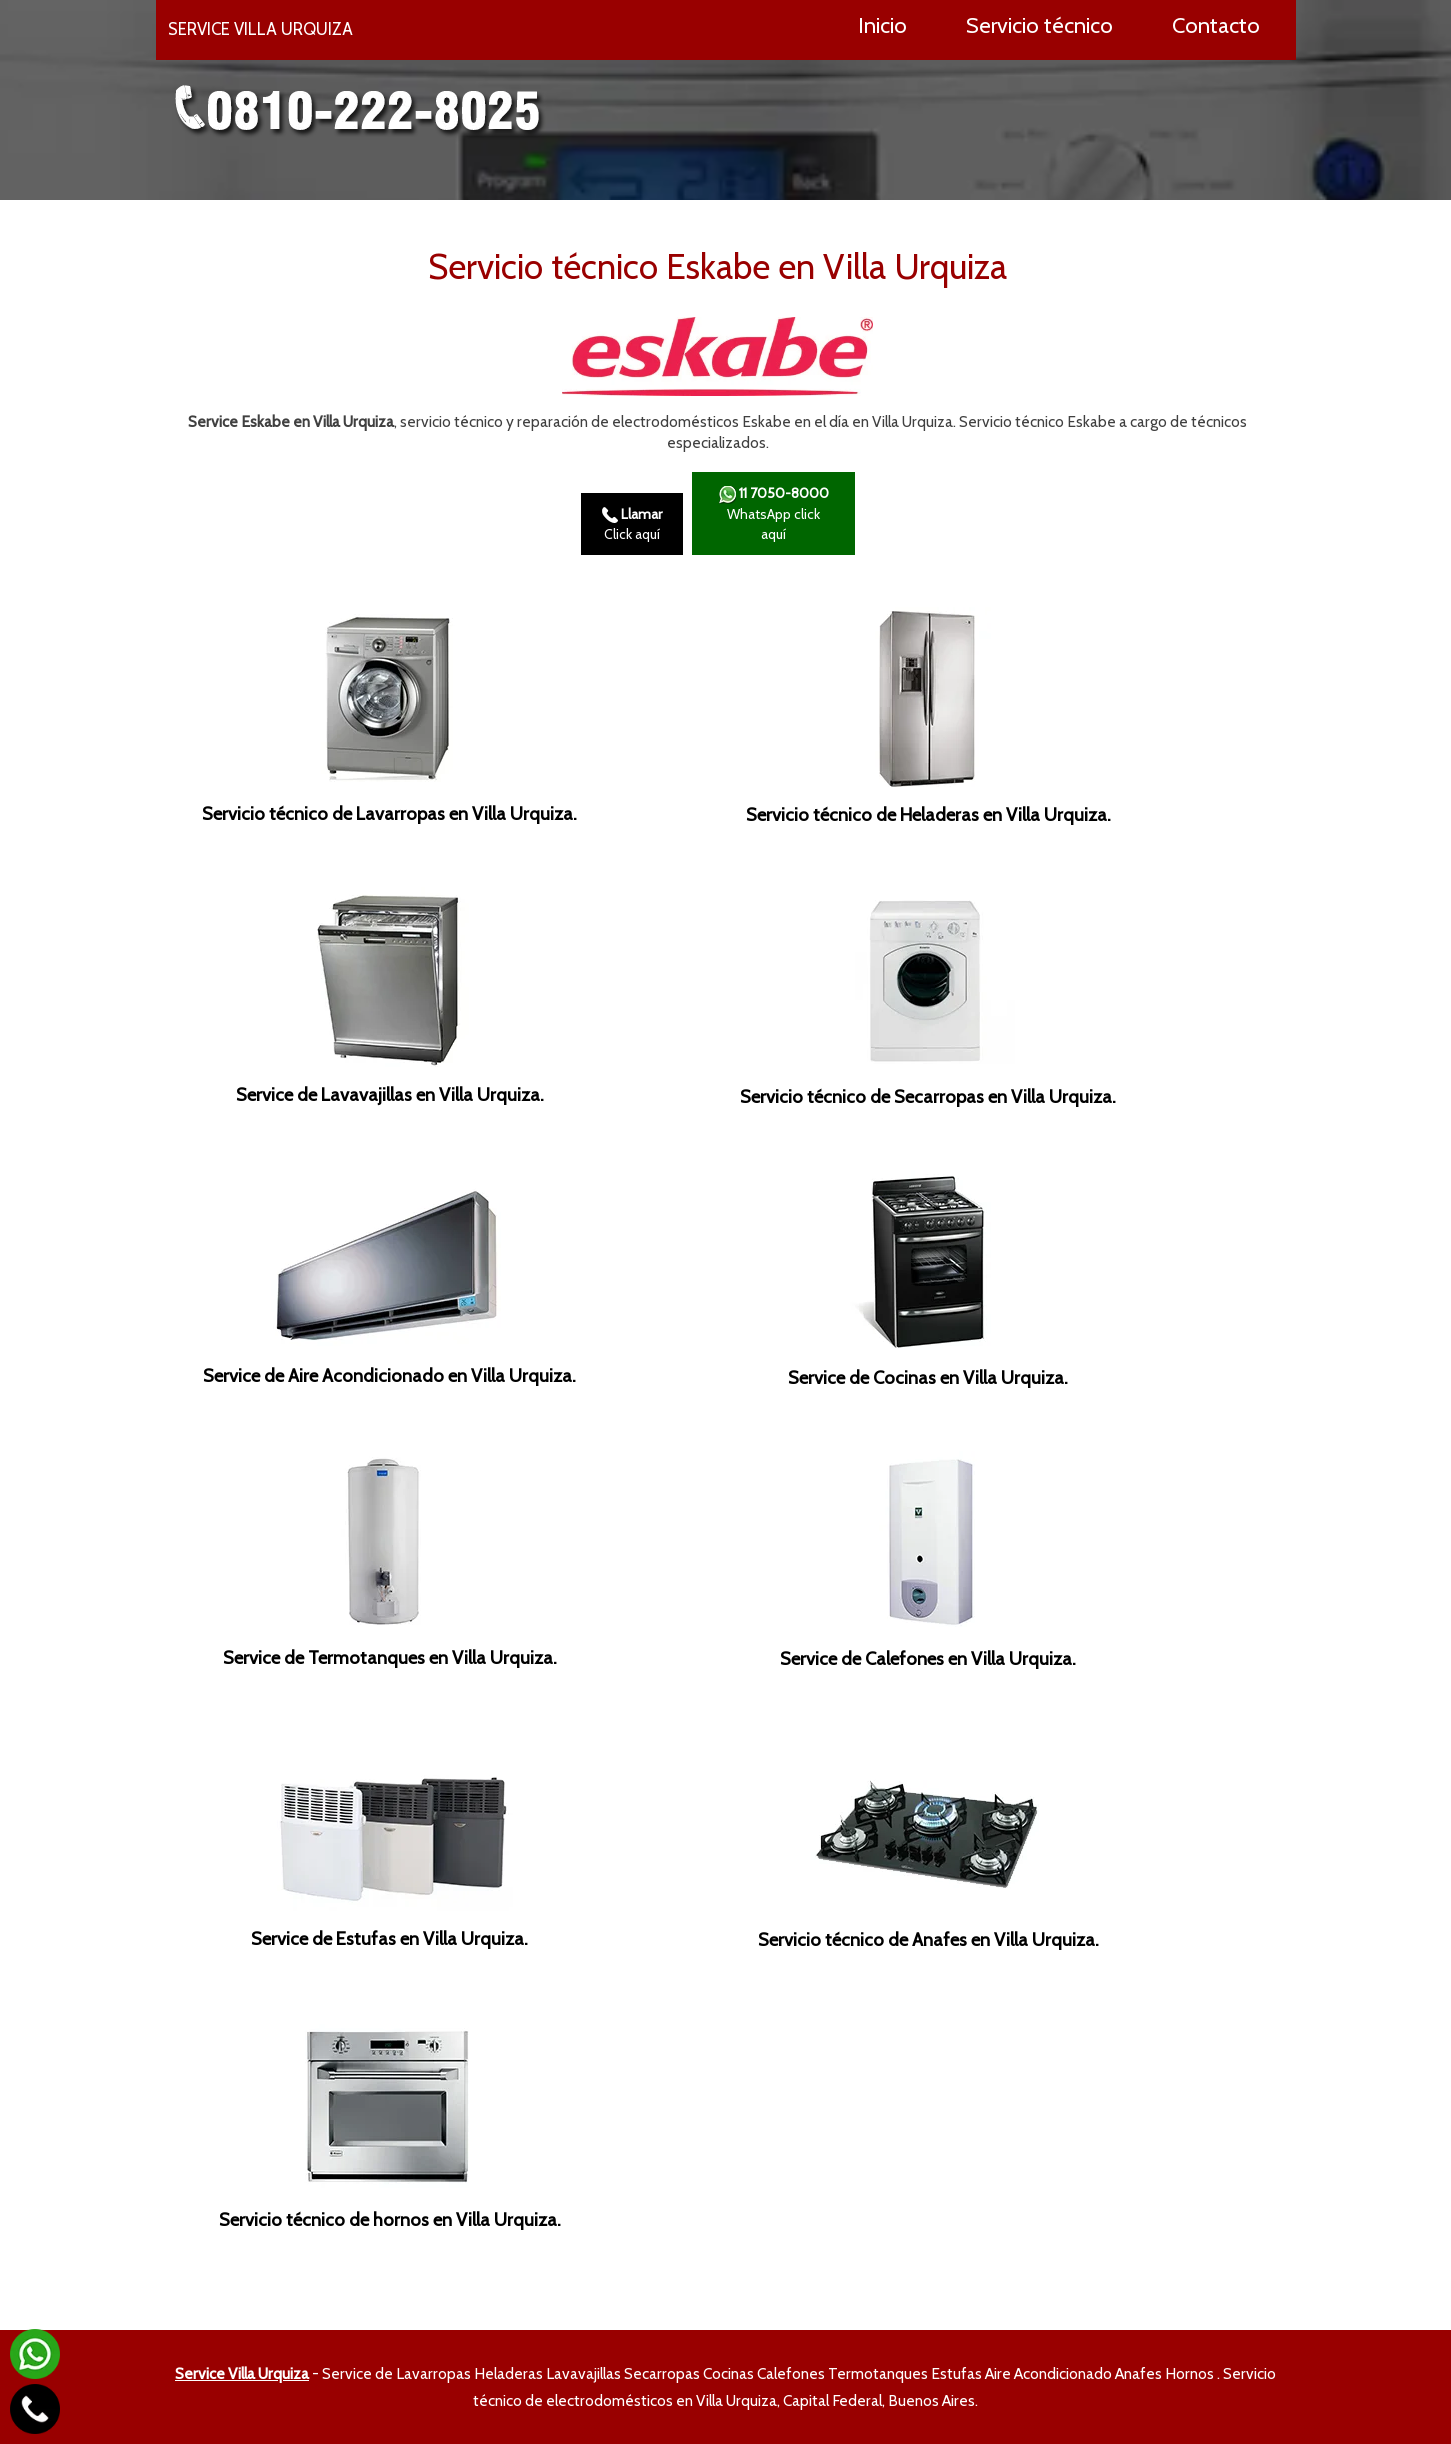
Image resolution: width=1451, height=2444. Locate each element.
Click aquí (632, 524)
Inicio (882, 25)
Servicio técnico (1039, 25)
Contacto (1216, 25)
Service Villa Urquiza (242, 2373)
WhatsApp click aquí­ (773, 513)
